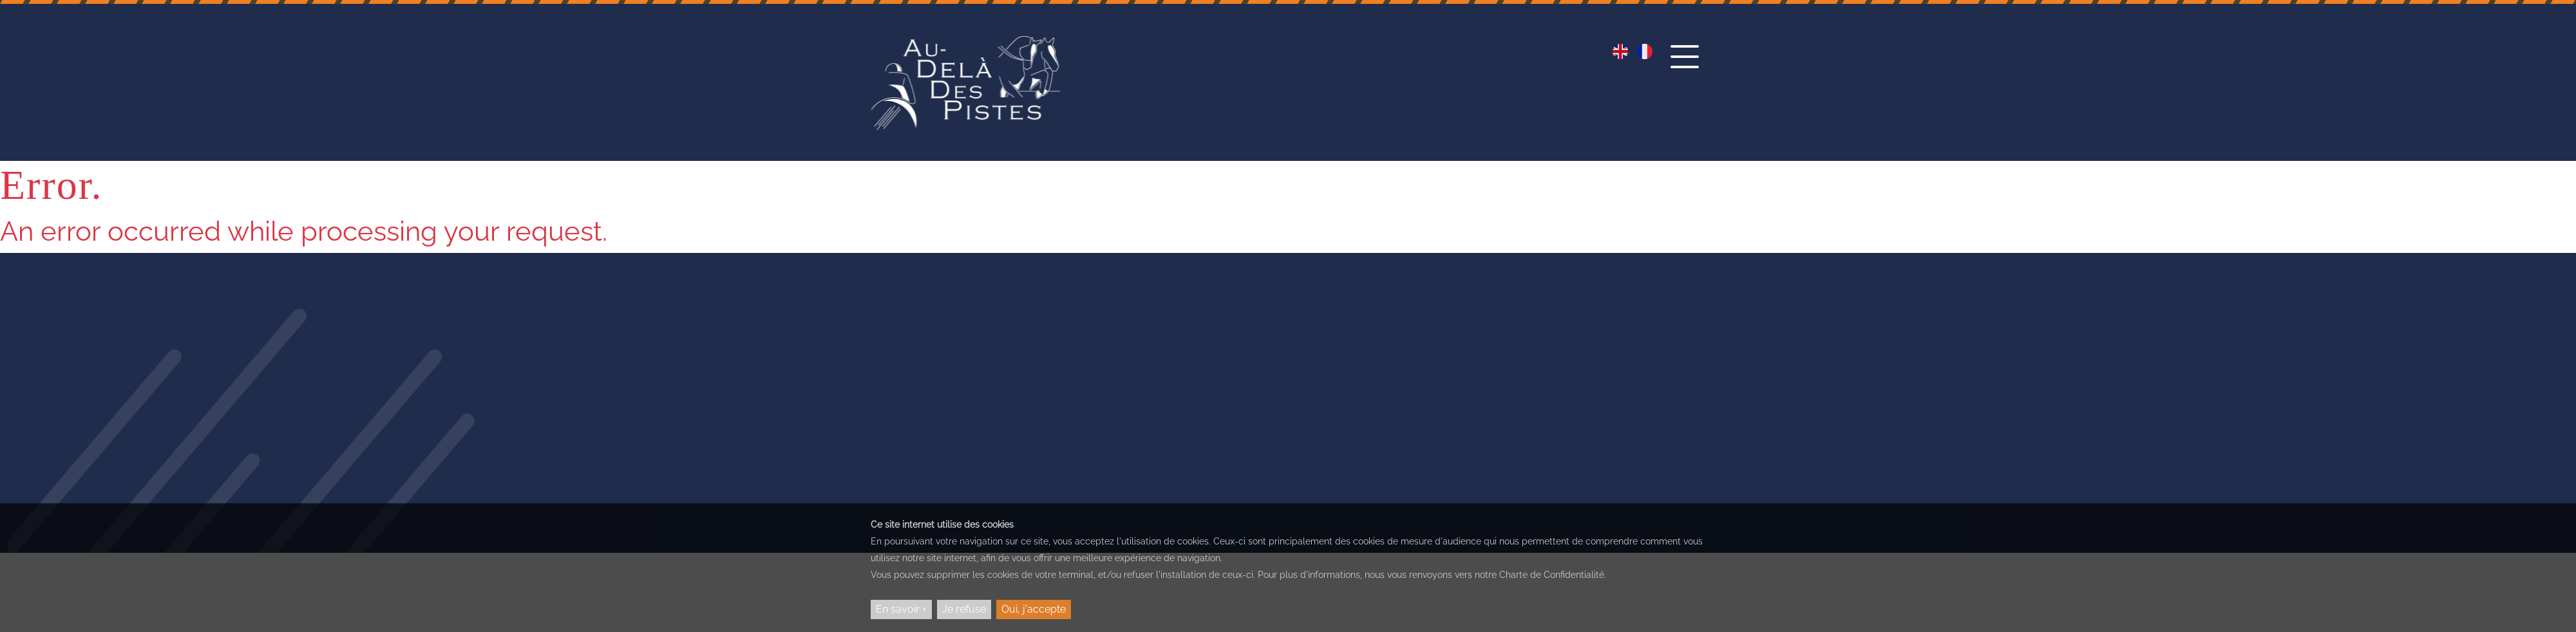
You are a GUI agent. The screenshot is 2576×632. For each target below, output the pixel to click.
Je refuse (964, 609)
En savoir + (901, 609)
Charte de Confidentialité (1551, 575)
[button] (1684, 68)
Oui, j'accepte (1033, 609)
